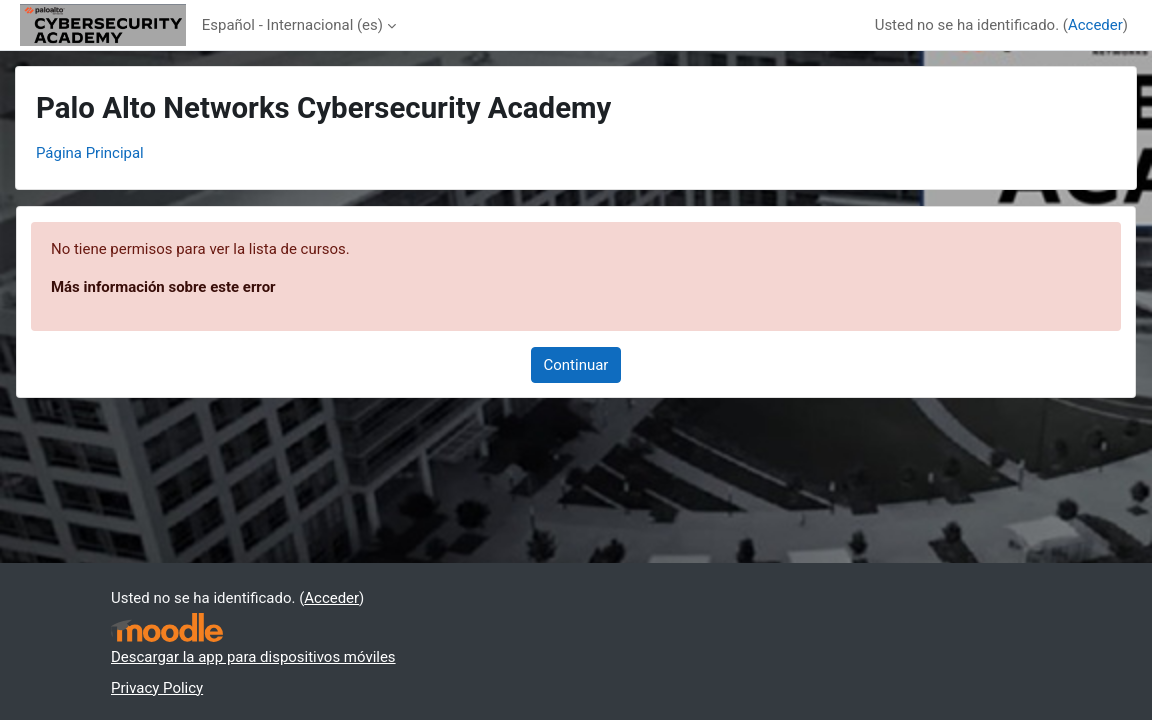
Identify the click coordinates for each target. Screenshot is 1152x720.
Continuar (576, 365)
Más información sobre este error (163, 287)
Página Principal (90, 153)
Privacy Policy (157, 688)
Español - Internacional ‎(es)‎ (292, 25)
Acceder (1095, 25)
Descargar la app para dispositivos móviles (253, 657)
